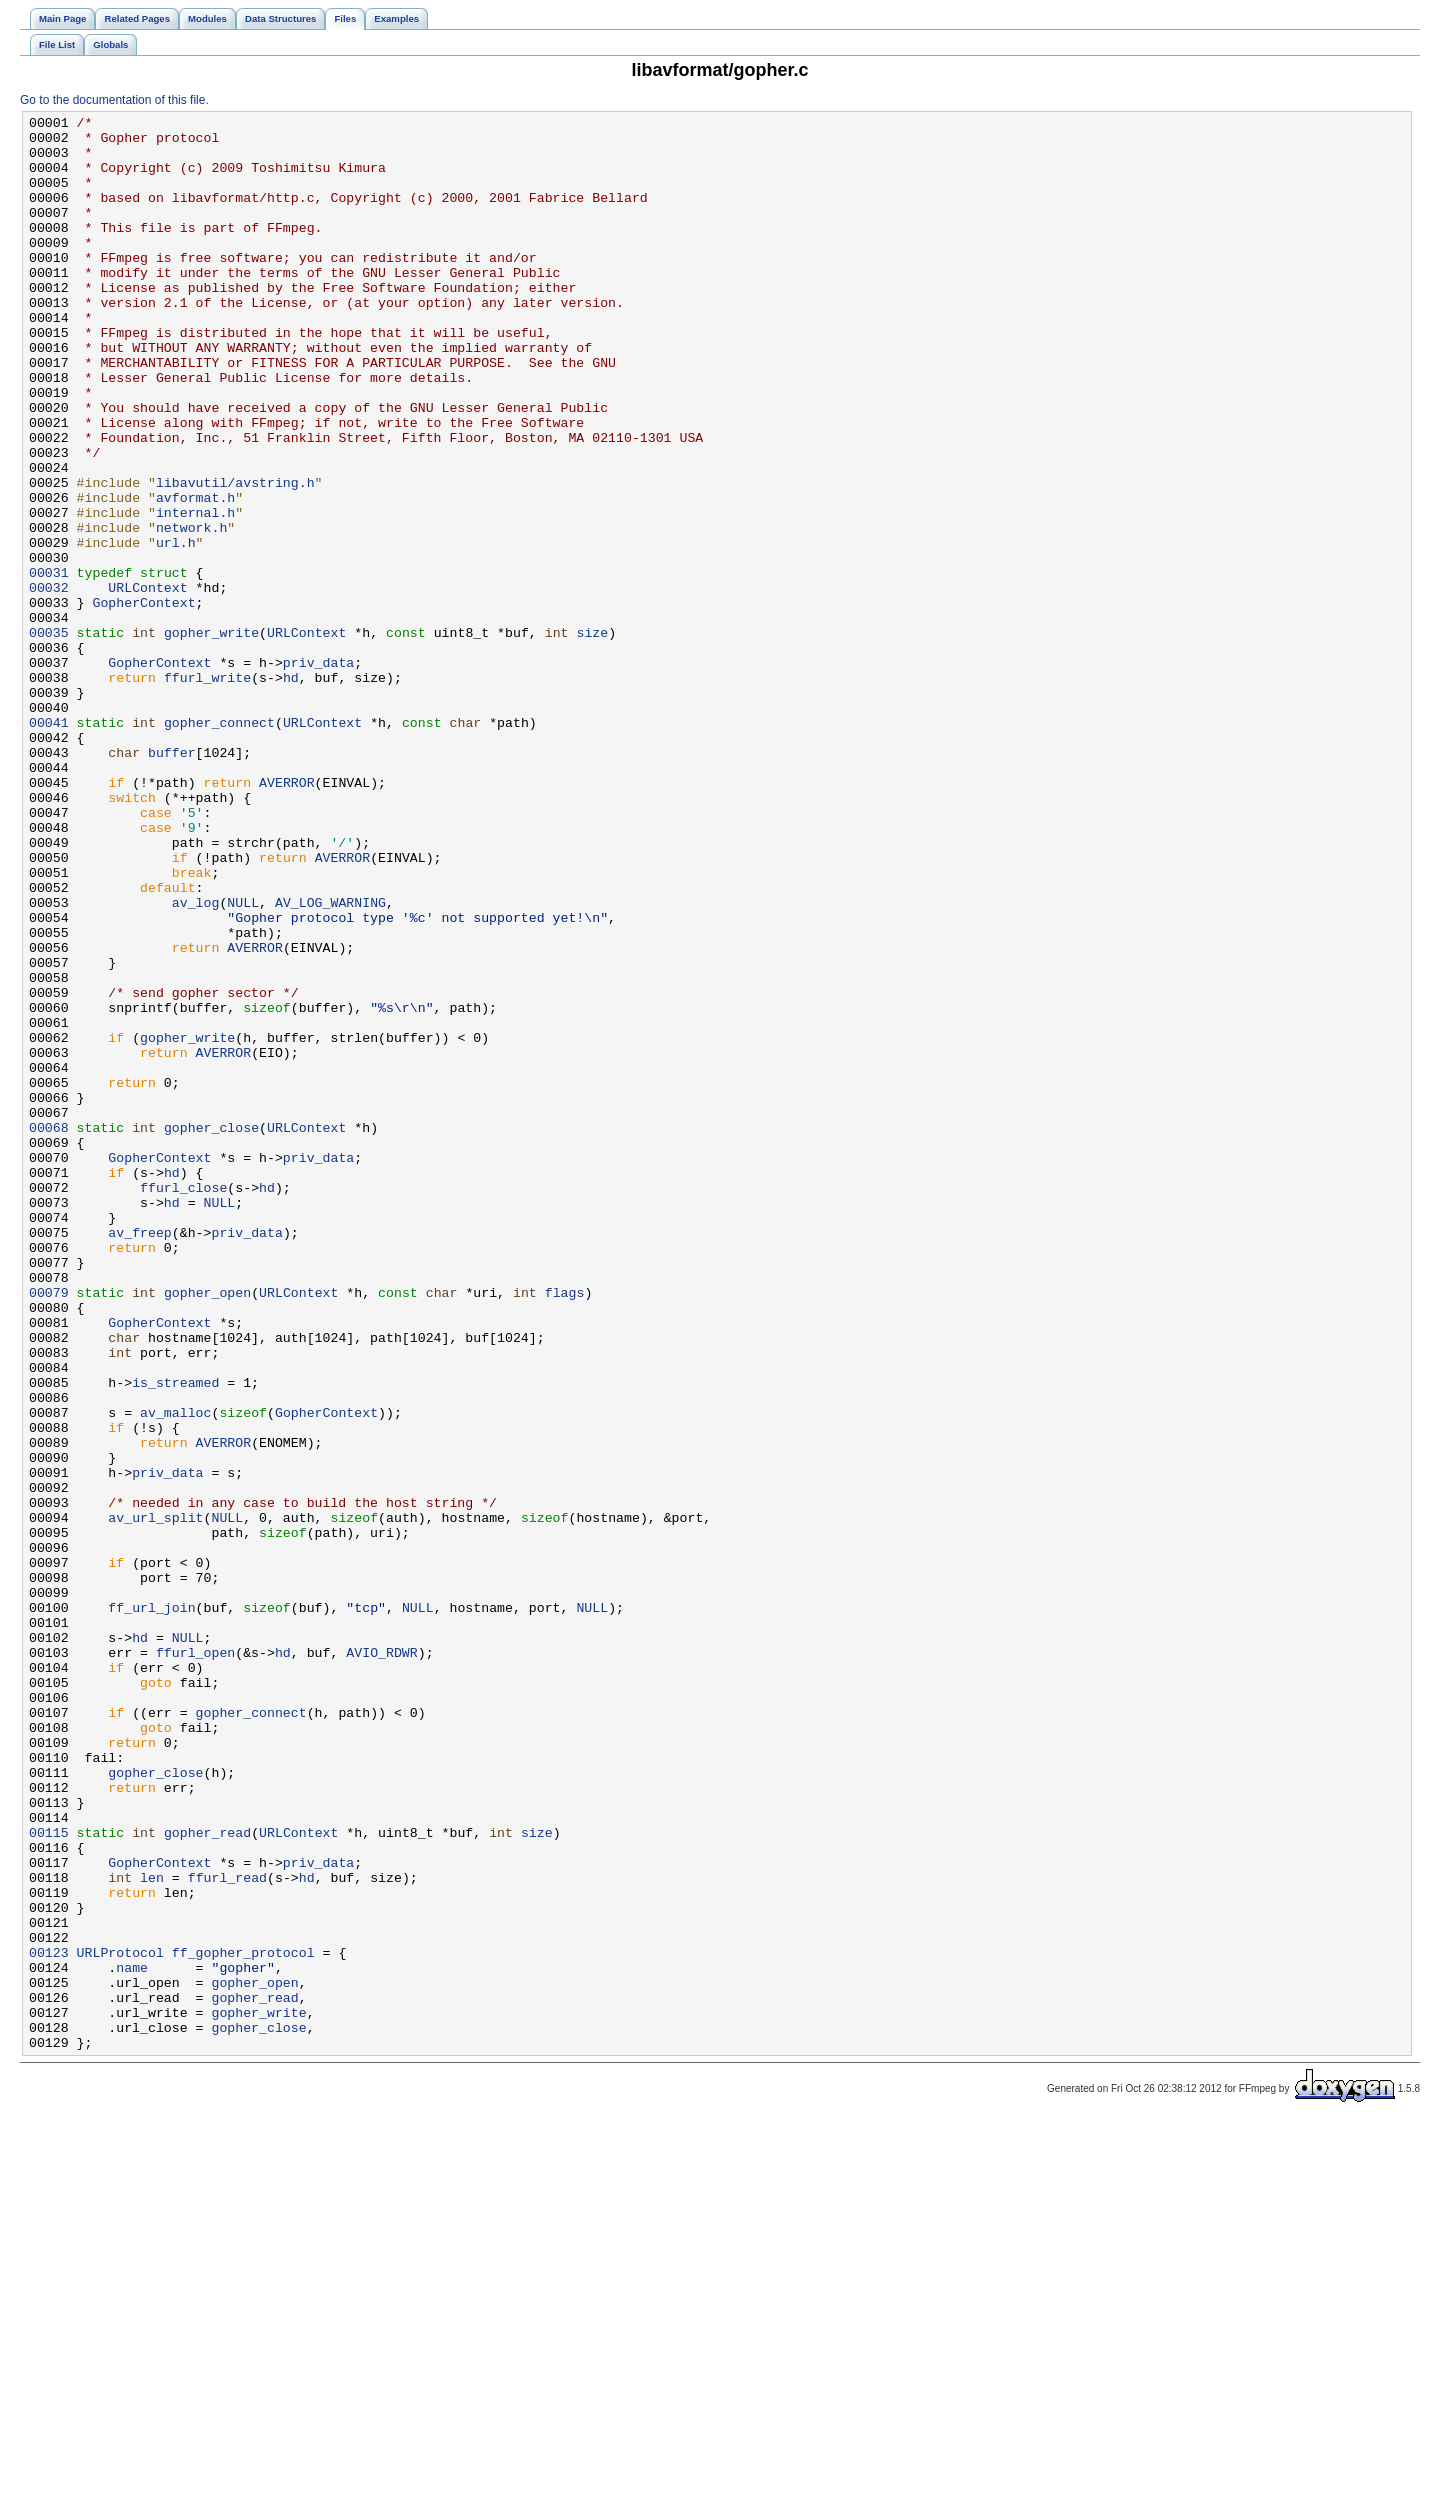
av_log (196, 1061)
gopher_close (211, 1331)
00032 (49, 683)
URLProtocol (120, 2321)
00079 (49, 1529)
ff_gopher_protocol (243, 2321)
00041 (49, 845)
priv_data (318, 773)
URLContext (147, 683)
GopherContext (143, 701)
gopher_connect (219, 845)
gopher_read (207, 2177)
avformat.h (195, 575)
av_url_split (155, 1799)
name (132, 2339)
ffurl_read (227, 2231)
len (152, 2231)
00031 (49, 665)
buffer (172, 881)
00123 (49, 2321)
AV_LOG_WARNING (330, 1061)
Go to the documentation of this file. (114, 100)
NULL (243, 1061)
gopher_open (207, 1529)
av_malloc (175, 1673)
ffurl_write (207, 791)
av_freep (139, 1457)
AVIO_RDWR (381, 1961)
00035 (49, 737)
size (592, 737)
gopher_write (211, 737)
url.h (176, 629)
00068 (49, 1331)
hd (291, 791)
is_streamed (175, 1637)
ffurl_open (195, 1961)
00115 (49, 2177)
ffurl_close (183, 1403)
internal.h (195, 593)
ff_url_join (151, 1907)
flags (565, 1529)
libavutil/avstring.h (235, 557)
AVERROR (287, 917)
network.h (191, 611)
